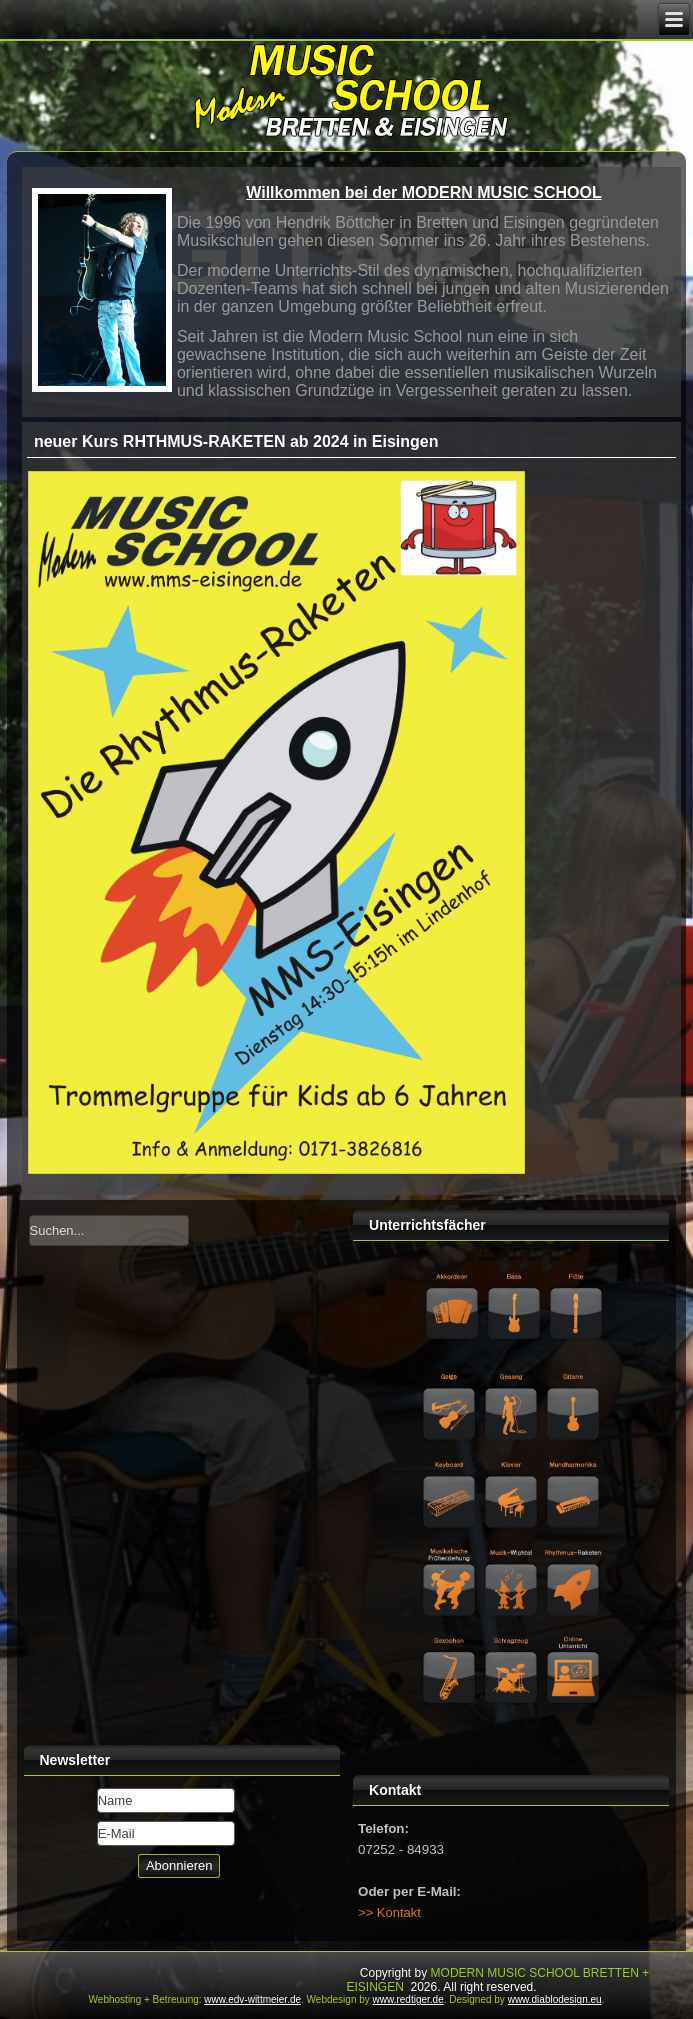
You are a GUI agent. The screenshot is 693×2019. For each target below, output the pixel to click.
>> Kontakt (389, 1912)
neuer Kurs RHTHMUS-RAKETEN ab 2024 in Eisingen (236, 441)
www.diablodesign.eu (555, 1999)
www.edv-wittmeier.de (252, 1999)
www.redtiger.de (408, 1999)
